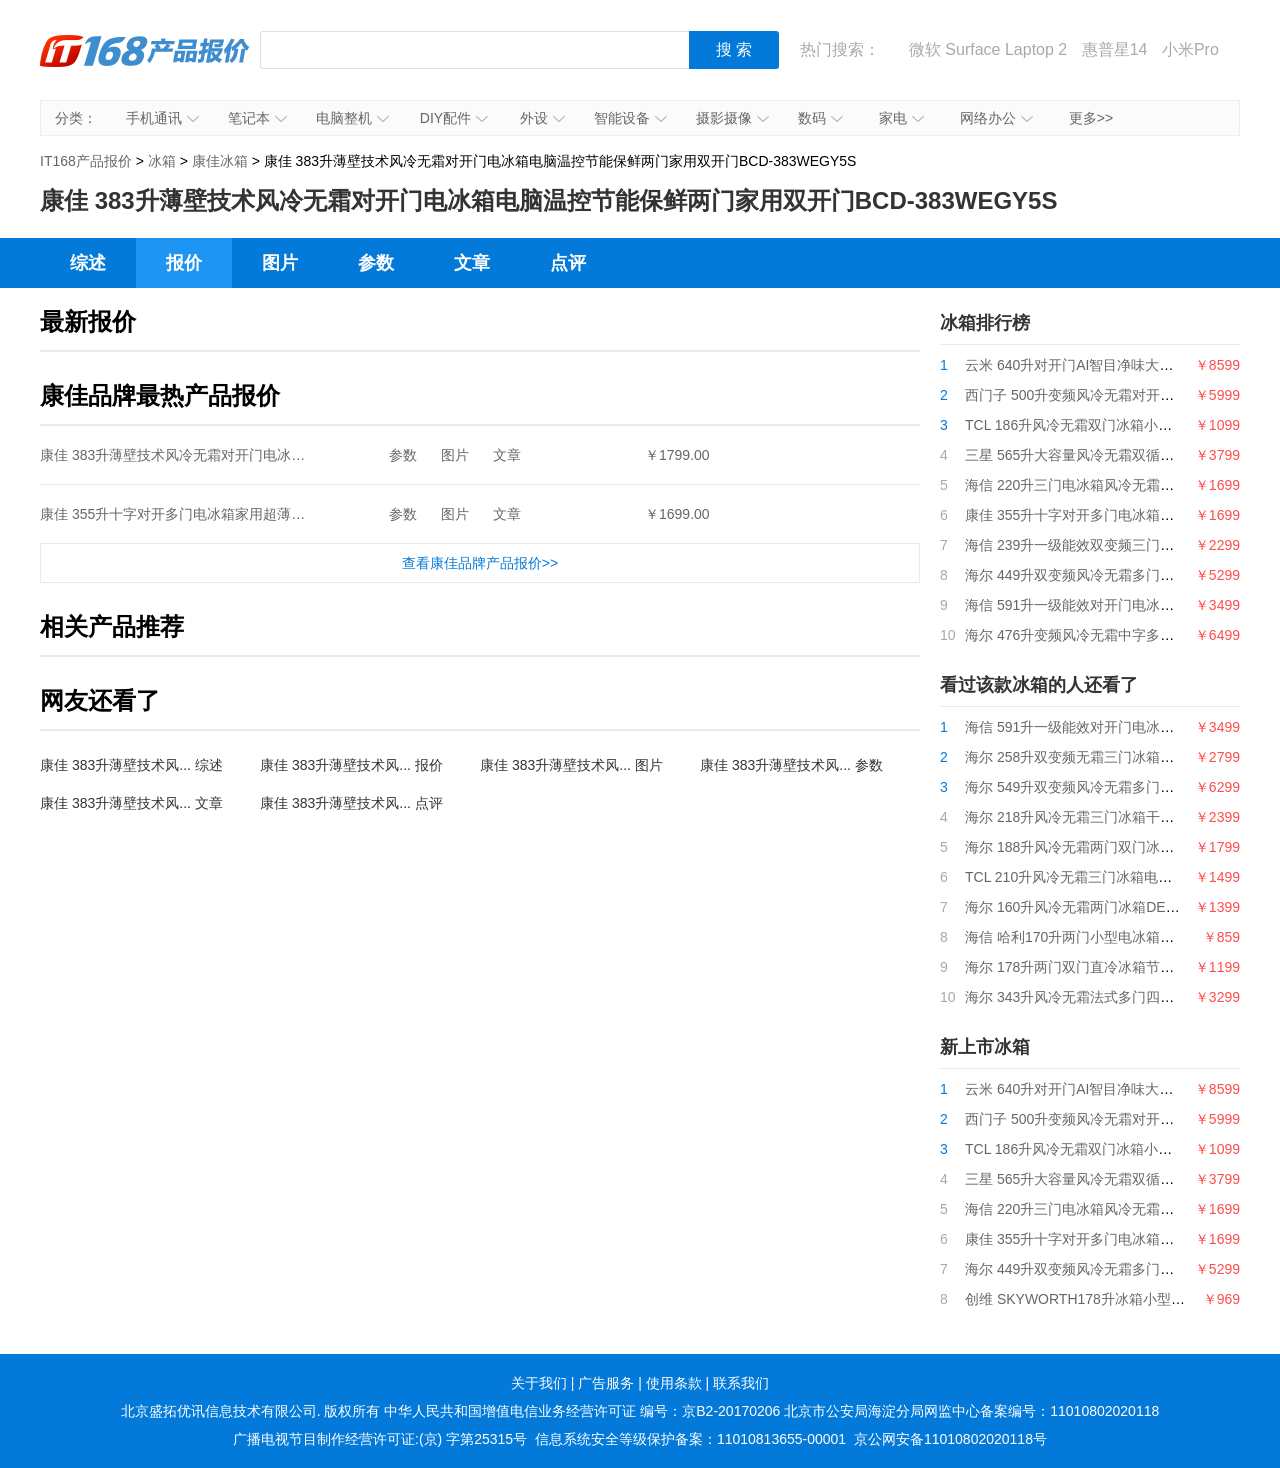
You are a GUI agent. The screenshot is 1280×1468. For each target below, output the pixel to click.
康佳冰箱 (220, 161)
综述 (88, 263)
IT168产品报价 (145, 65)
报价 (184, 263)
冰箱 (162, 161)
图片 (280, 263)
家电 (901, 118)
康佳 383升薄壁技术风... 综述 (131, 765)
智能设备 (630, 118)
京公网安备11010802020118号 (950, 1439)
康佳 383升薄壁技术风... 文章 (131, 803)
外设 (542, 118)
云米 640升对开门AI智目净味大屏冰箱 (1083, 365)
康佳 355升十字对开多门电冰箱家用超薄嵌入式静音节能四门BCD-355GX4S (276, 514)
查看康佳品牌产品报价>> (480, 563)
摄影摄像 (732, 118)
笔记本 (257, 118)
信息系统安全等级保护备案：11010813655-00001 (690, 1439)
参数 (376, 263)
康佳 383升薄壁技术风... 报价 (351, 765)
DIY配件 (454, 118)
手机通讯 (162, 118)
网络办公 (996, 118)
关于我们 (539, 1383)
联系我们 (741, 1383)
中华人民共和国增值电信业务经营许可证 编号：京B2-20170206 (582, 1411)
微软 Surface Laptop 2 (988, 49)
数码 (820, 118)
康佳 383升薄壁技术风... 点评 (351, 803)
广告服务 (606, 1383)
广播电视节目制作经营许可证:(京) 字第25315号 (380, 1439)
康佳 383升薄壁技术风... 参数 (791, 765)
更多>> (1091, 118)
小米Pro (1190, 49)
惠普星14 (1115, 49)
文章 (472, 263)
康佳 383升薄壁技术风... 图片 (571, 765)
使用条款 (674, 1383)
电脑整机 (352, 118)
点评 (568, 263)
